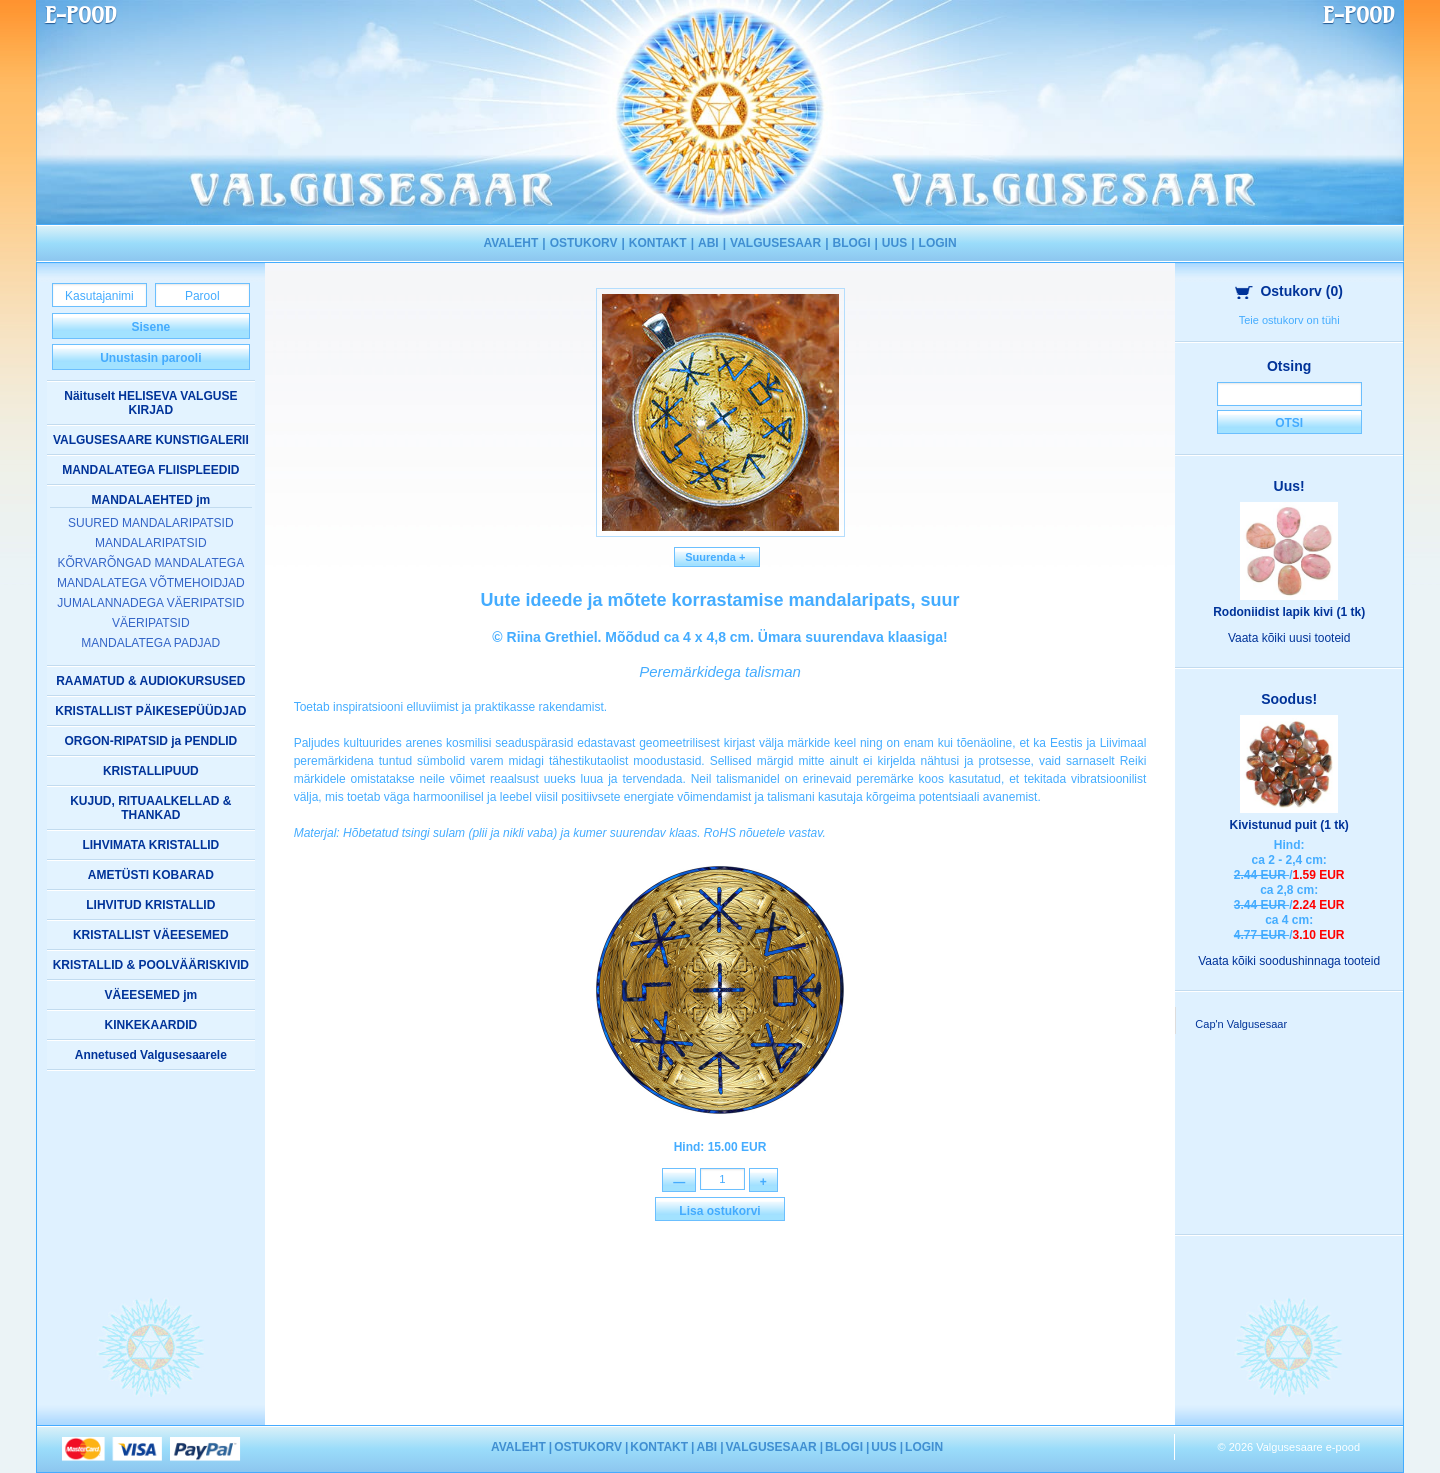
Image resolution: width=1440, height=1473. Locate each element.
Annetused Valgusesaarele (151, 1055)
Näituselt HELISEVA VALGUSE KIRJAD (150, 403)
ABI (708, 243)
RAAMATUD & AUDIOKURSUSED (150, 681)
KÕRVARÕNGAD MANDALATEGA (150, 563)
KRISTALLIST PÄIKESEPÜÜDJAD (150, 711)
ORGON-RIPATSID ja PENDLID (150, 741)
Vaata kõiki (1289, 638)
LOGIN (938, 243)
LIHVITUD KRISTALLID (150, 905)
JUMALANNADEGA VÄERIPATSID (150, 603)
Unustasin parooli (150, 358)
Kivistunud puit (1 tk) (1288, 825)
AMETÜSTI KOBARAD (151, 875)
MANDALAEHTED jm (150, 500)
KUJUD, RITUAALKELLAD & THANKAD (150, 808)
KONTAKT (658, 243)
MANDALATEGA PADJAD (150, 643)
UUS (894, 243)
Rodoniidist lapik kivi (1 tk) (1289, 612)
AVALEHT (510, 243)
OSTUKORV (584, 243)
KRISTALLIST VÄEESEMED (151, 935)
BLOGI (852, 243)
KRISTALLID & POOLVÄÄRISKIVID (151, 965)
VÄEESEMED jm (150, 995)
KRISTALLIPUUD (151, 771)
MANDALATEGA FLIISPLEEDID (150, 470)
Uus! (1289, 486)
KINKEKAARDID (150, 1025)
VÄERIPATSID (151, 623)
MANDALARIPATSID (151, 543)
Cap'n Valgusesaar (1241, 1024)
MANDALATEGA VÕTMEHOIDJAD (151, 583)
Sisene (150, 327)
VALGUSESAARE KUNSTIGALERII (151, 440)
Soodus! (1289, 699)
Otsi (1289, 423)
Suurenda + (717, 557)
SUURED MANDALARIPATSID (151, 523)
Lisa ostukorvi (719, 1213)
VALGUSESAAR (775, 243)
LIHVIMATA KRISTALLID (150, 845)
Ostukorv (1289, 291)
